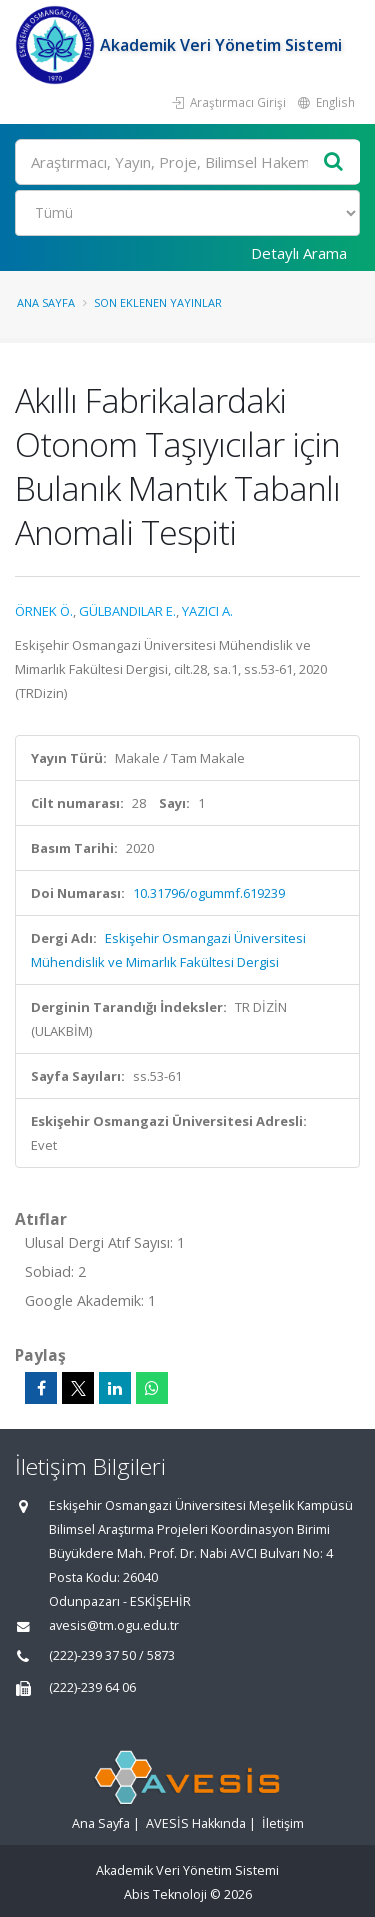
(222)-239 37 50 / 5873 (112, 1655)
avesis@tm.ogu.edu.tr (114, 1625)
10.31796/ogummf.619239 (209, 893)
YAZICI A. (207, 611)
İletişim (283, 1823)
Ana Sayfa (46, 302)
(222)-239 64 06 (92, 1687)
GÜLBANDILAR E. (127, 611)
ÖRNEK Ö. (44, 611)
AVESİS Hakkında (196, 1823)
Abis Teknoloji (165, 1894)
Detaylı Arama (299, 253)
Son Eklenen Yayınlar (158, 302)
